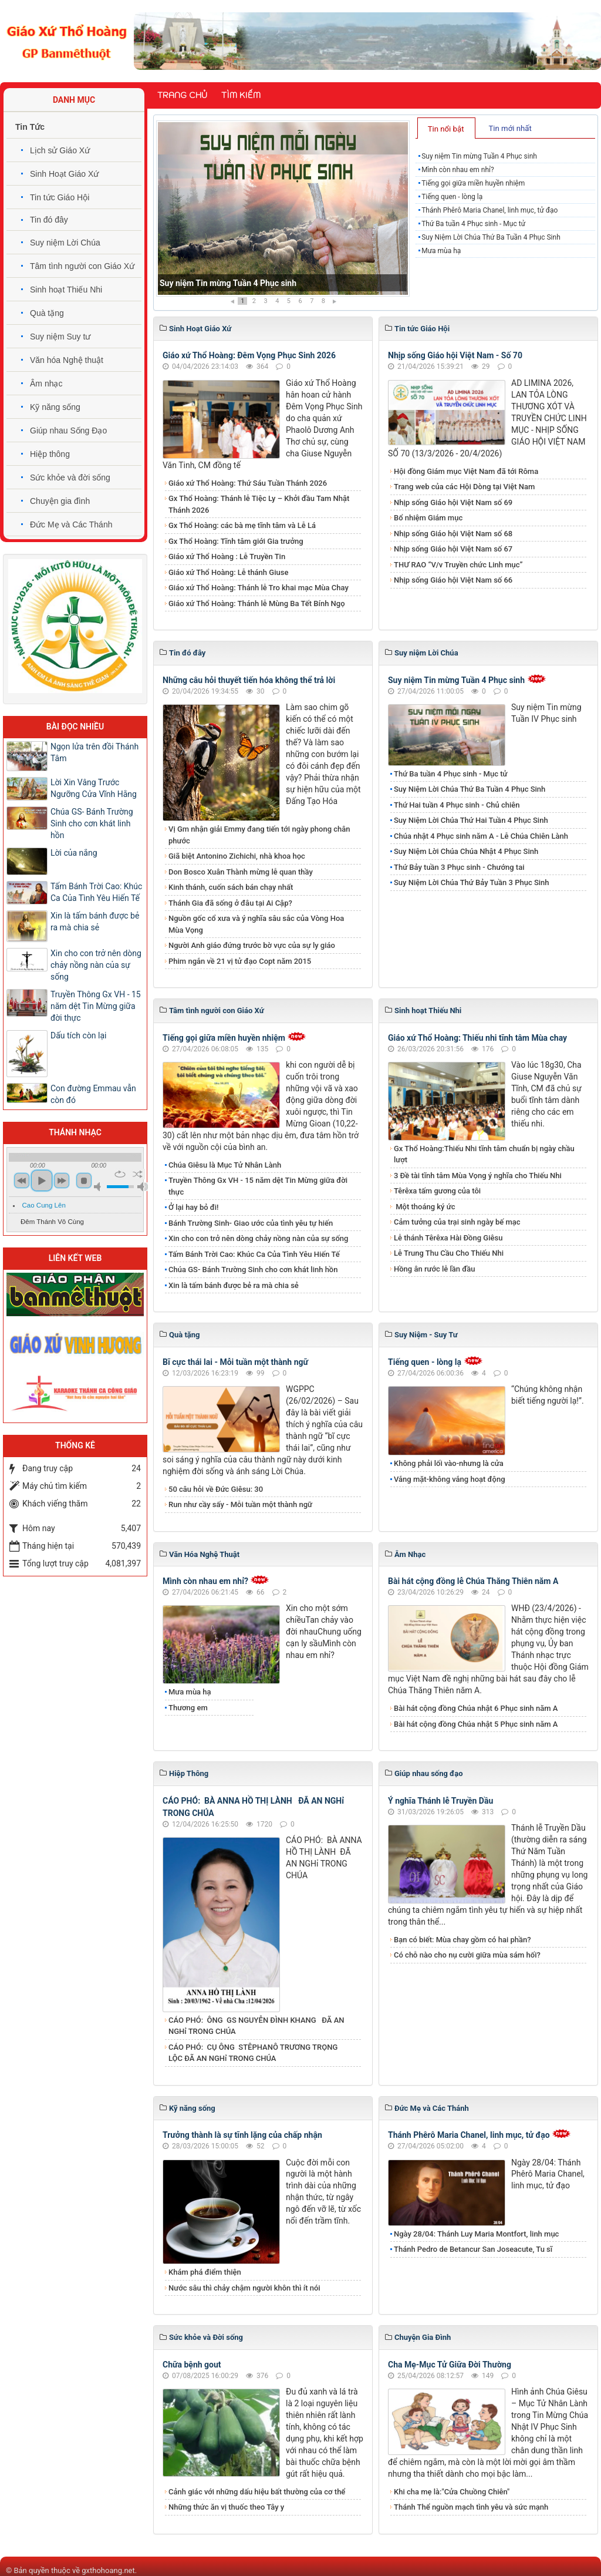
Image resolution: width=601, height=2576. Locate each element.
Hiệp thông (50, 454)
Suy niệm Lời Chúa (65, 242)
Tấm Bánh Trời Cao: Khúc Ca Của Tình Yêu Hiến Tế (254, 1254)
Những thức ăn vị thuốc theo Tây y (226, 2507)
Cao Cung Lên (44, 1205)
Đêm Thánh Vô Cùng (52, 1221)
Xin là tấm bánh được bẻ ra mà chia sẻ (233, 1285)
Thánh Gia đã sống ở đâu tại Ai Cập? (230, 903)
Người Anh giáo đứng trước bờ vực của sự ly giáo (251, 945)
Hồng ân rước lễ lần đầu (434, 1269)
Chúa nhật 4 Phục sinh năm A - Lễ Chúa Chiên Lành (481, 836)
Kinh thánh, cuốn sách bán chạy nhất (230, 887)
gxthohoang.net (108, 2570)
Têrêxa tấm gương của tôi (437, 1190)
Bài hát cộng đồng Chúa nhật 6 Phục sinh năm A (476, 1708)
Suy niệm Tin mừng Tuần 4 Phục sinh (228, 283)
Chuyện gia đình (60, 501)
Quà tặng (47, 313)
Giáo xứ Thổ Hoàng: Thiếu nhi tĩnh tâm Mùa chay (477, 1037)
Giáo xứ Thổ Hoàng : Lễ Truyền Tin (226, 556)
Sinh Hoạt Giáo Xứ (64, 174)
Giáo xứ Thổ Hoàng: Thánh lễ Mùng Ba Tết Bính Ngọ (256, 603)
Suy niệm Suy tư (60, 336)
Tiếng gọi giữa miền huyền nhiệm (473, 183)
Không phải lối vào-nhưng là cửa (449, 1463)
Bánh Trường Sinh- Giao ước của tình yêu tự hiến (250, 1223)
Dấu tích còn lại (78, 1035)
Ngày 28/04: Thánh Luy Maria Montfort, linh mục (476, 2233)
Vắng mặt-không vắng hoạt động (449, 1479)
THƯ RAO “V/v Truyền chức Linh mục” (458, 564)
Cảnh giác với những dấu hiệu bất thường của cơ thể (258, 2491)
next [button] (61, 1180)
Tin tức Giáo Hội (59, 197)
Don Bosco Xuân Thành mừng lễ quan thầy (240, 871)
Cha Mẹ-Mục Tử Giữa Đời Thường (449, 2364)
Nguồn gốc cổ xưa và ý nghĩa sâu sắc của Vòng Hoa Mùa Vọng (256, 924)
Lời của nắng (73, 852)
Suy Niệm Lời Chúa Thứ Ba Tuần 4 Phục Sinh (491, 237)
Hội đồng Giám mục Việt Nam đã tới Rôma (466, 471)
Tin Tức (30, 127)
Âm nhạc (46, 383)
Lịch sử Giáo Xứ (60, 150)
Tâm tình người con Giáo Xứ (82, 266)
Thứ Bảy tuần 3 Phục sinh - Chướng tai (459, 867)
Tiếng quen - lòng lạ (451, 197)
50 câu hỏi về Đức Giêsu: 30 (215, 1489)
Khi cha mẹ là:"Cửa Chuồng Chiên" (451, 2491)
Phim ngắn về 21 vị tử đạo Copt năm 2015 (239, 961)
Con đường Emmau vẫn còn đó (93, 1094)
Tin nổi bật (446, 129)
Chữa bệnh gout (192, 2364)
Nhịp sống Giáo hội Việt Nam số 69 (453, 502)
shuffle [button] (137, 1174)
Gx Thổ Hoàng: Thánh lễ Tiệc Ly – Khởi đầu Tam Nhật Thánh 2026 (258, 504)
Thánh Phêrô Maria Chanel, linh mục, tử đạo (489, 210)
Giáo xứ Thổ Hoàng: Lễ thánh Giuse (228, 572)
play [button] (41, 1180)
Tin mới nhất (509, 128)
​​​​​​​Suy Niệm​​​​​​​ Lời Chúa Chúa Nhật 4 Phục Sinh (466, 851)
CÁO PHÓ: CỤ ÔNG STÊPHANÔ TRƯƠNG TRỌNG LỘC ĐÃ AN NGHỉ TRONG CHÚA (252, 2053)
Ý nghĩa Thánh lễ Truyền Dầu (440, 1800)
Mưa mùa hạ (441, 251)
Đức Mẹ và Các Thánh (71, 524)
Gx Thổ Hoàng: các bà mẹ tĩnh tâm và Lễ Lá (242, 525)
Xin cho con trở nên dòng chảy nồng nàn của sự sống (258, 1238)
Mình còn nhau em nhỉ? (457, 170)
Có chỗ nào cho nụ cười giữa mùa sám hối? (467, 1955)
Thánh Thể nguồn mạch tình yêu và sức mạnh (471, 2507)
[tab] (446, 128)
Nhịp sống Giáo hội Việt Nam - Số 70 (455, 355)
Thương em (188, 1707)
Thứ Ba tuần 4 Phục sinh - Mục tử (473, 224)
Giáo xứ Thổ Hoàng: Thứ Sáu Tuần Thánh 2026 (247, 483)
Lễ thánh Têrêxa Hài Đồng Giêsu (448, 1237)
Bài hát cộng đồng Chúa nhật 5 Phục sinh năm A (476, 1724)
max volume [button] (142, 1186)
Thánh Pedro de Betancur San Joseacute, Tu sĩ (473, 2249)
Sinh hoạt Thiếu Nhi (66, 289)
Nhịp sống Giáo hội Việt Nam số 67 (453, 548)
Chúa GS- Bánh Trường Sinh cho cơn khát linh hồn (252, 1269)
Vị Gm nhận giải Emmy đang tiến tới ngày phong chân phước (259, 835)
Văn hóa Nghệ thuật (66, 360)
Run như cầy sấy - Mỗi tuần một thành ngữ (240, 1504)
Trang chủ (182, 95)
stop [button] (84, 1180)
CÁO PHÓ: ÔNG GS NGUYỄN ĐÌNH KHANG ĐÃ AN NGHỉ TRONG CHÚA (256, 2026)
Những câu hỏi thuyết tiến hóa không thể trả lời (249, 680)
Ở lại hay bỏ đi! (193, 1207)
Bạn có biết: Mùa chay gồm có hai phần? (462, 1939)
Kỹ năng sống (55, 407)
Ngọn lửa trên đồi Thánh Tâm (94, 752)
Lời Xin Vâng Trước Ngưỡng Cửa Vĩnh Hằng (93, 788)
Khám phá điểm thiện (204, 2272)
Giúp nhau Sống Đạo (68, 430)
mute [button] (99, 1186)
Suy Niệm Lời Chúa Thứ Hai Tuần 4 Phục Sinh (471, 820)
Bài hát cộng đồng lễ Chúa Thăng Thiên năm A (473, 1581)
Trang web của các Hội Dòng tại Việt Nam (464, 486)
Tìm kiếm (241, 95)
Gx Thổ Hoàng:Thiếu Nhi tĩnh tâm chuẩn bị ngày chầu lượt (484, 1154)
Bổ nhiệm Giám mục (428, 517)
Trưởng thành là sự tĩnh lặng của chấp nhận (242, 2135)
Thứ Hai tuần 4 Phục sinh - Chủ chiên (457, 805)
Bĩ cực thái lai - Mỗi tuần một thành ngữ (235, 1362)
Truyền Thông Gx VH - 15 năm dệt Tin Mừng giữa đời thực (257, 1186)
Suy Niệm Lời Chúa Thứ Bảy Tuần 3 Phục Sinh (471, 882)
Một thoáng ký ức (424, 1206)
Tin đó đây (49, 219)
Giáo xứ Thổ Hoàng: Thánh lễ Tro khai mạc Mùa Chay (258, 587)
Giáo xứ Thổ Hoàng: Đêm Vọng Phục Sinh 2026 (249, 355)
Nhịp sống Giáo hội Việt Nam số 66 (453, 580)
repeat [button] (120, 1174)
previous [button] (21, 1180)
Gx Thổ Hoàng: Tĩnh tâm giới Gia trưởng (235, 541)
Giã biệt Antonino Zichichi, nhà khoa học (236, 856)
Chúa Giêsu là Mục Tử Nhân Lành (224, 1165)
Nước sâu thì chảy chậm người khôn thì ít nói (244, 2288)
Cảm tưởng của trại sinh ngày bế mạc (457, 1222)
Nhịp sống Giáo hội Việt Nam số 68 (453, 533)
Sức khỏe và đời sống (70, 477)
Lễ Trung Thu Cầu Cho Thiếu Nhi (449, 1253)
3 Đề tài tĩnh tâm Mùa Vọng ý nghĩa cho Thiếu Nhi (478, 1175)
